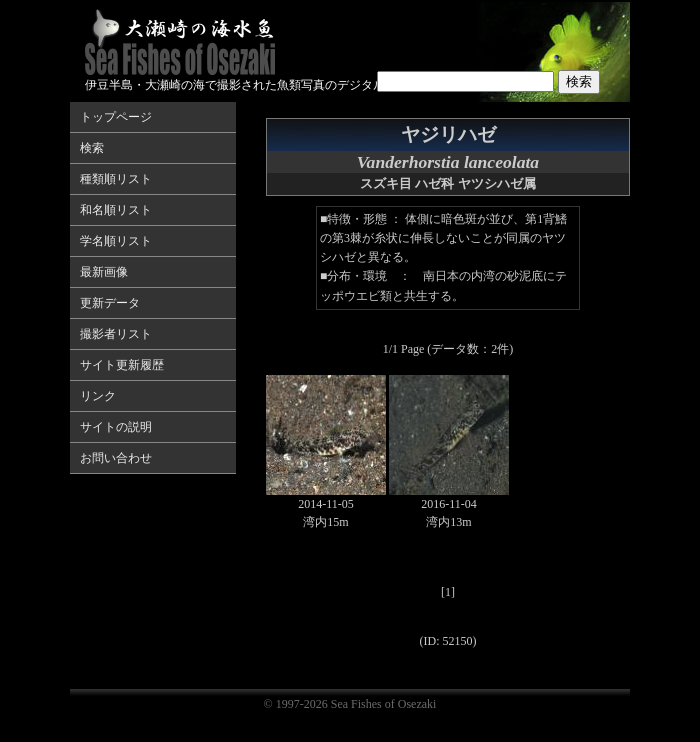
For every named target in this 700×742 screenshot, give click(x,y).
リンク (98, 396)
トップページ (116, 117)
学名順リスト (116, 241)
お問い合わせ (116, 458)
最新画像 (104, 272)
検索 (92, 148)
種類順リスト (116, 179)
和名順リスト (116, 210)
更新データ (110, 303)
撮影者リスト (116, 334)
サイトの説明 (116, 427)
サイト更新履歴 (122, 365)
